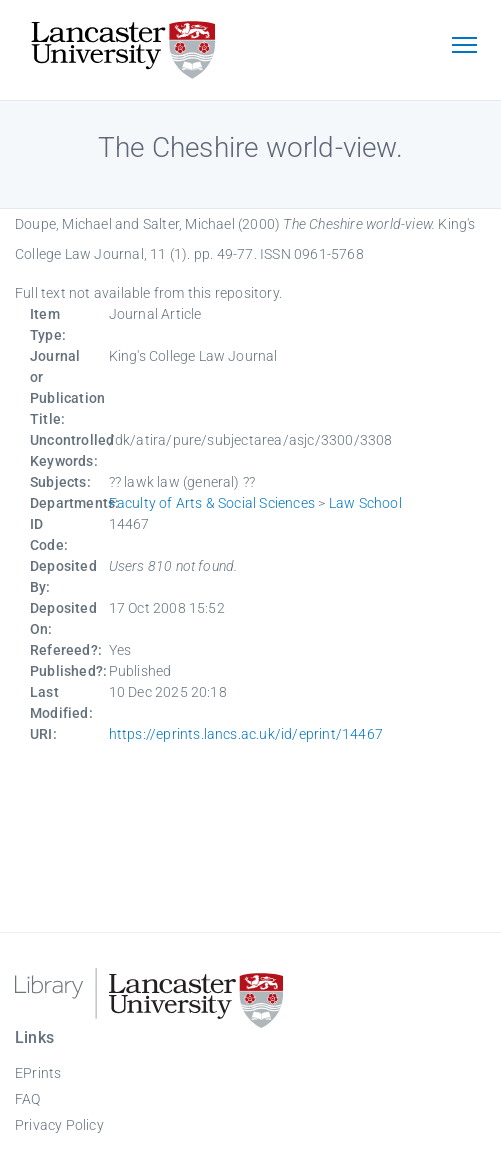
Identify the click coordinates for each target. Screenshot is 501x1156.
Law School (365, 503)
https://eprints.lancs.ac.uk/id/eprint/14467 (246, 734)
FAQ (28, 1099)
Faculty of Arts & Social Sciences (212, 503)
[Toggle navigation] (464, 47)
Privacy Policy (59, 1125)
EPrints (38, 1073)
